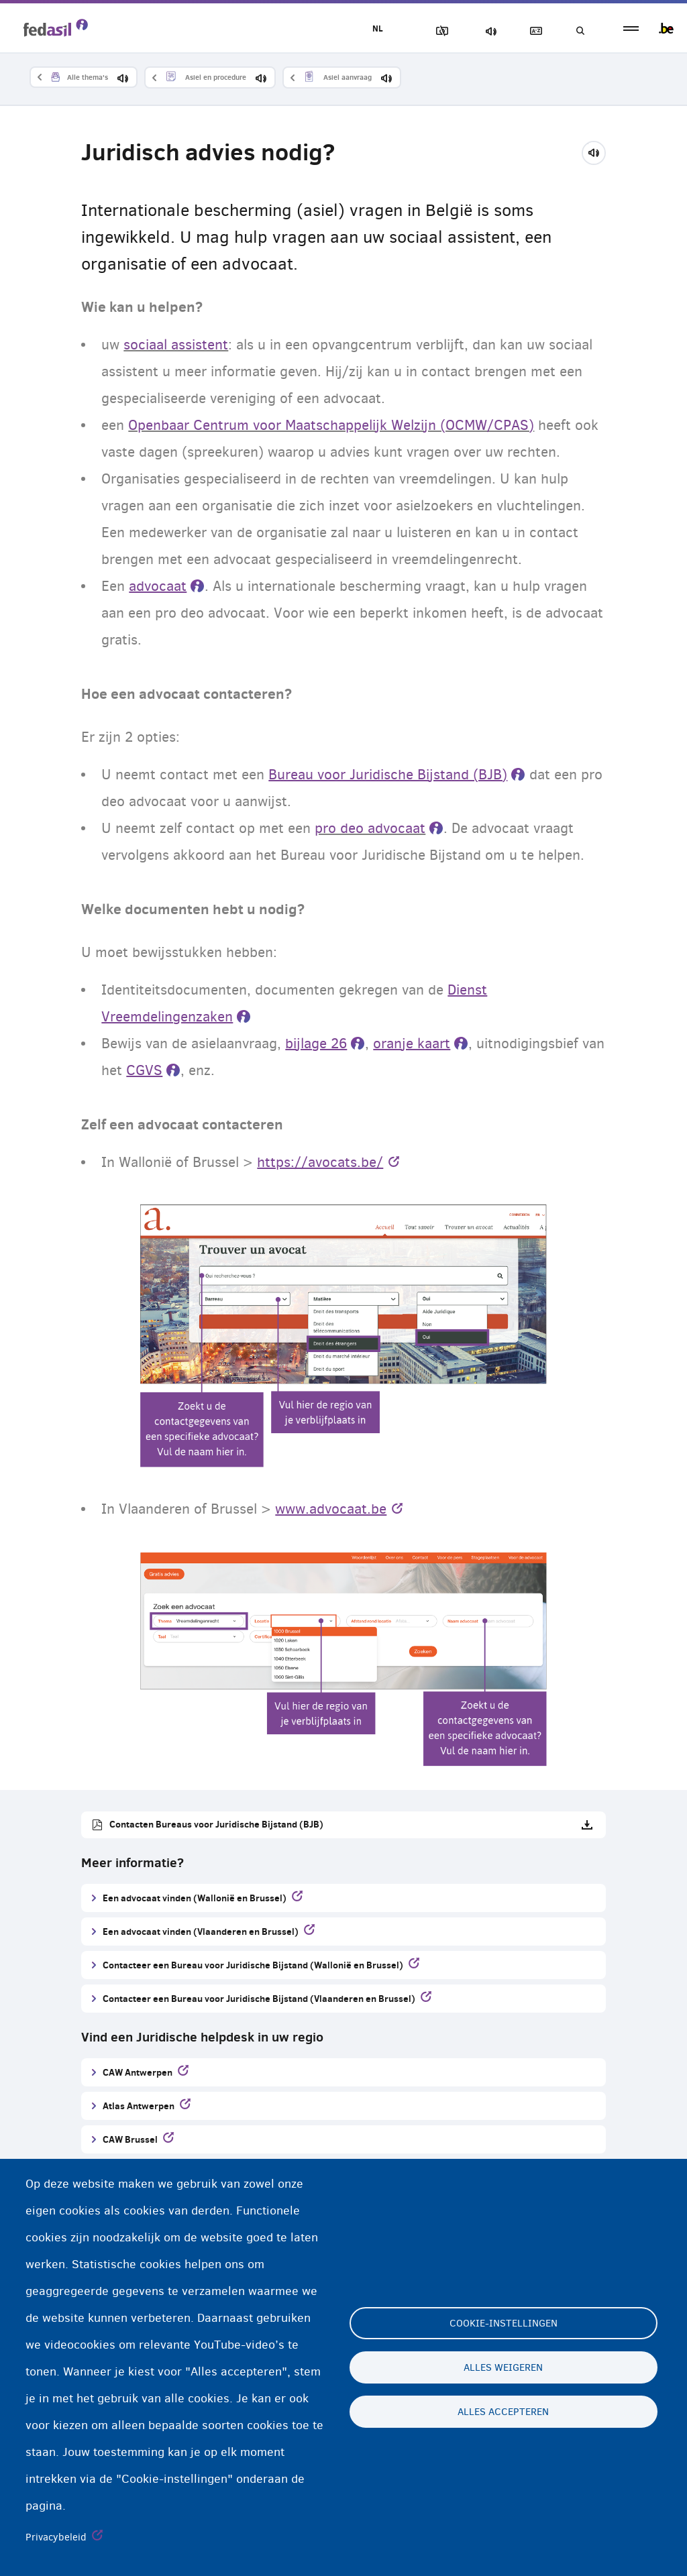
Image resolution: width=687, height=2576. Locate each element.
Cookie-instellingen (504, 2323)
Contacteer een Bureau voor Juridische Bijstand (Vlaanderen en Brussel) (259, 1998)
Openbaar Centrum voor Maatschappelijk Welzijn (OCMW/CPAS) (331, 425)
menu (631, 28)
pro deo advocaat (370, 828)
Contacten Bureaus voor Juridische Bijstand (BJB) (216, 1823)
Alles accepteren (503, 2411)
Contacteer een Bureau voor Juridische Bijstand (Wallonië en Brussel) (253, 1964)
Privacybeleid (56, 2537)
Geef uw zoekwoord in (579, 31)
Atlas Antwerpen (138, 2105)
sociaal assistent (175, 344)
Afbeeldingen (439, 31)
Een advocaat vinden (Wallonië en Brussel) (194, 1897)
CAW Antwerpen (137, 2072)
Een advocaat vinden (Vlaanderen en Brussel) (201, 1931)
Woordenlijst (533, 31)
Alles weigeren (503, 2367)
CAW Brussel (130, 2139)
